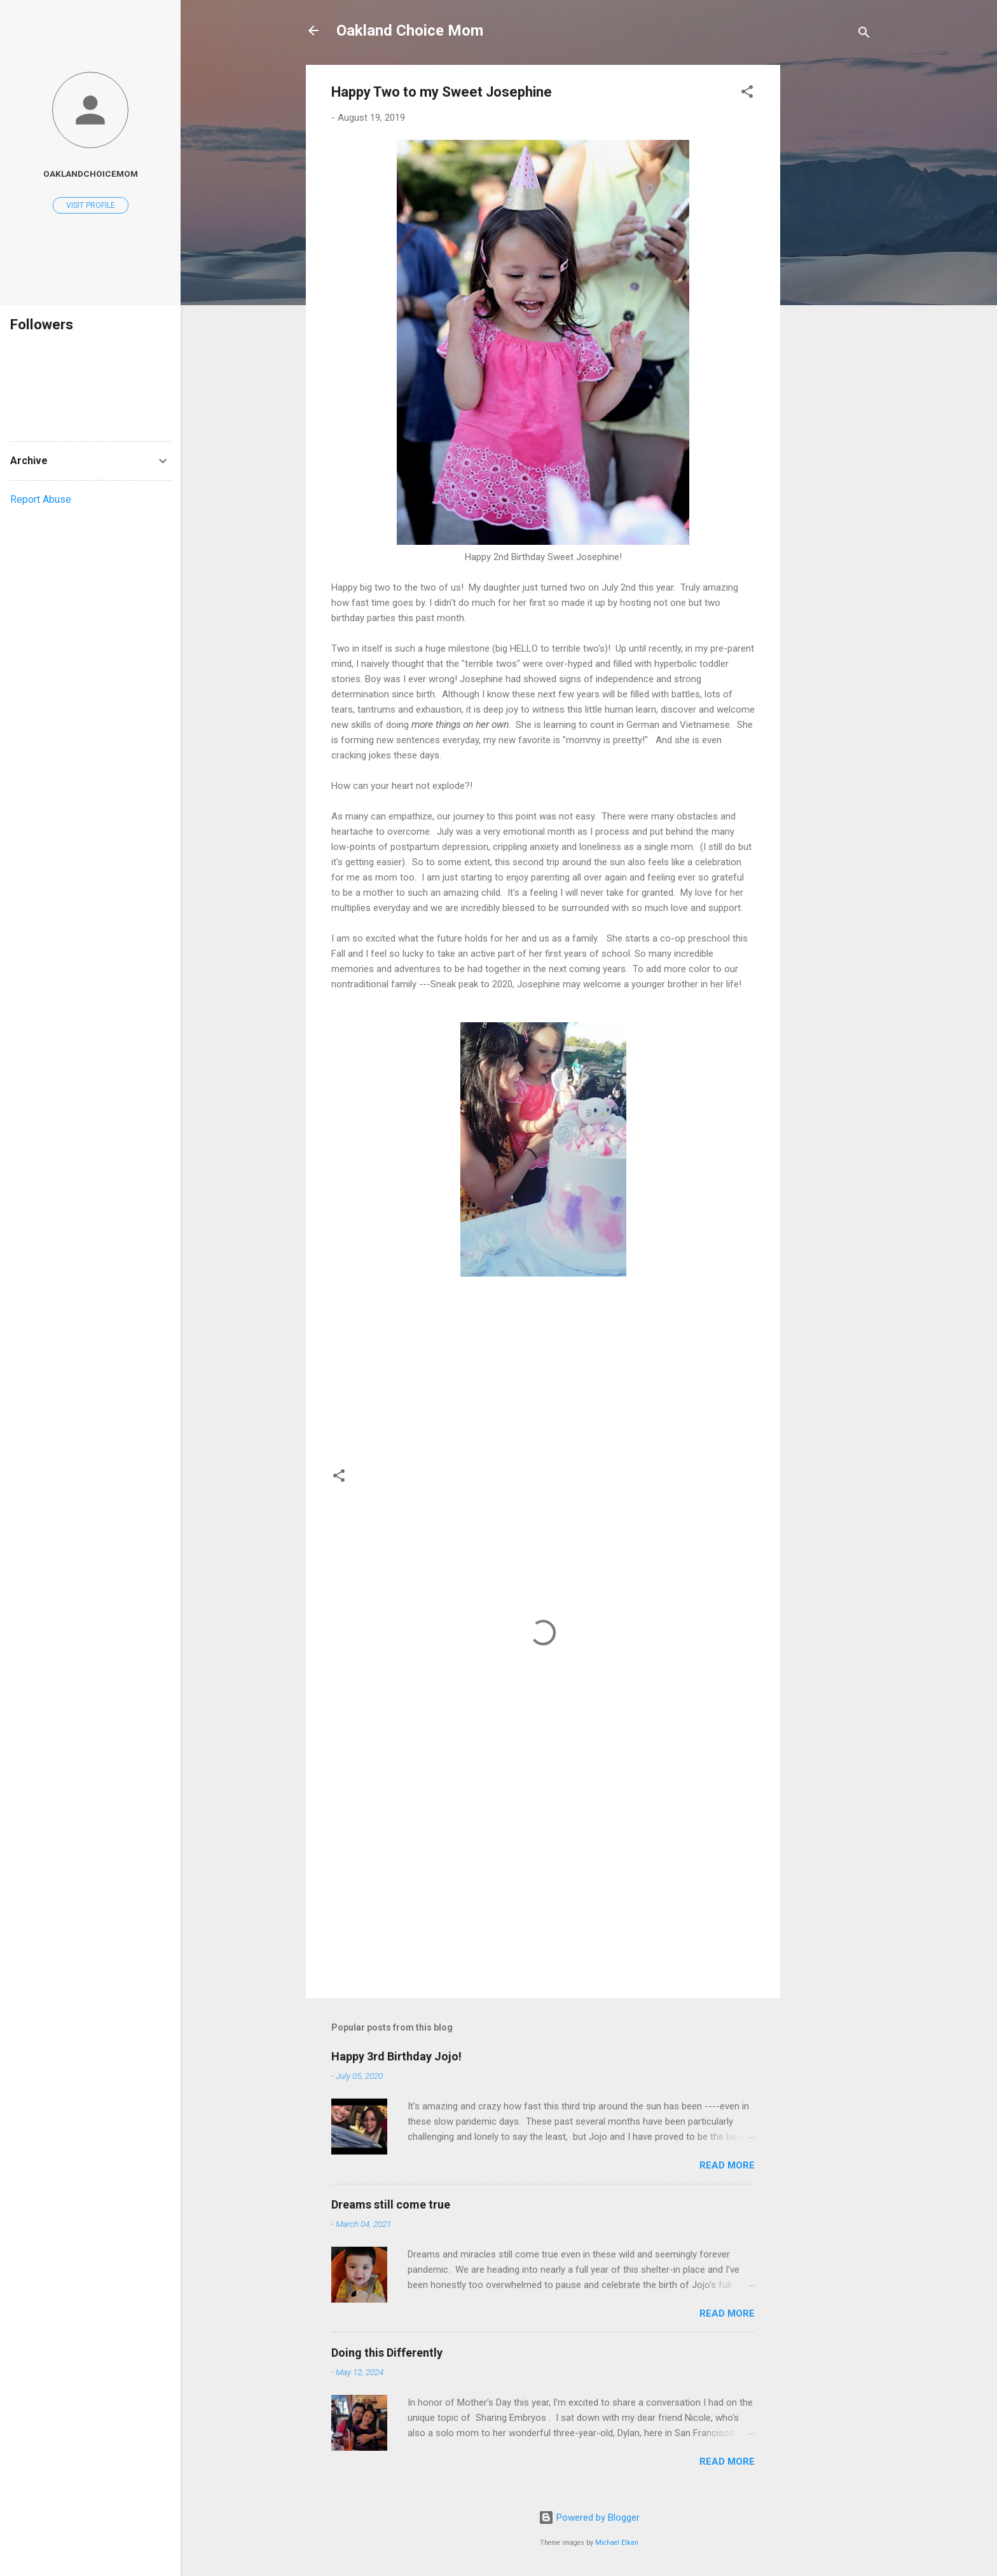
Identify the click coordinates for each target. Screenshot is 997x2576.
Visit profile (90, 205)
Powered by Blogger (589, 2517)
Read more (727, 2165)
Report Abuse (40, 499)
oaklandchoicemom (90, 173)
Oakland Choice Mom (409, 30)
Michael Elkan (616, 2542)
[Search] (864, 34)
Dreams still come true (390, 2204)
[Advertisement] (831, 255)
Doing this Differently (387, 2352)
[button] (747, 94)
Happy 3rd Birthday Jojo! (396, 2056)
